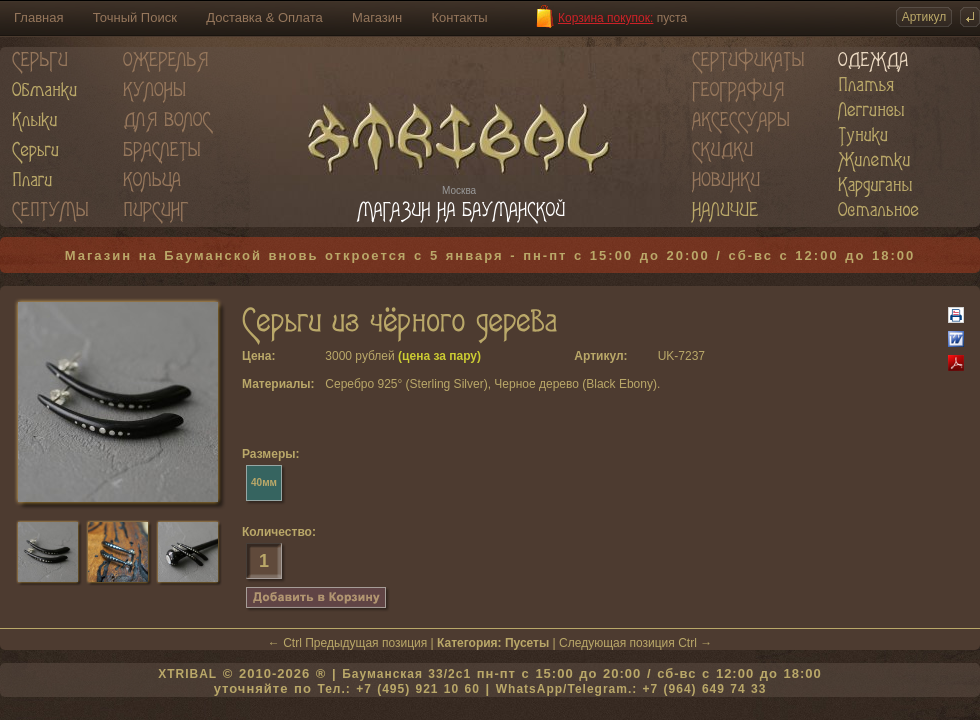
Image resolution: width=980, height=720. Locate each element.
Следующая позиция (617, 643)
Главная (38, 17)
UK (666, 356)
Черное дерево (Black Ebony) (575, 384)
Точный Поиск (135, 17)
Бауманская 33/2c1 (406, 674)
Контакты (460, 17)
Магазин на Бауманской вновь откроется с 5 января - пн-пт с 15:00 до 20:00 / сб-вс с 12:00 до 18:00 (490, 255)
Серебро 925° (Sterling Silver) (406, 384)
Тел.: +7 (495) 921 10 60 (398, 689)
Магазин (377, 17)
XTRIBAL (187, 674)
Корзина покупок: (605, 18)
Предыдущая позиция (366, 643)
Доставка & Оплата (264, 17)
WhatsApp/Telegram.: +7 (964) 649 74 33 (631, 689)
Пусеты (527, 643)
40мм (264, 482)
